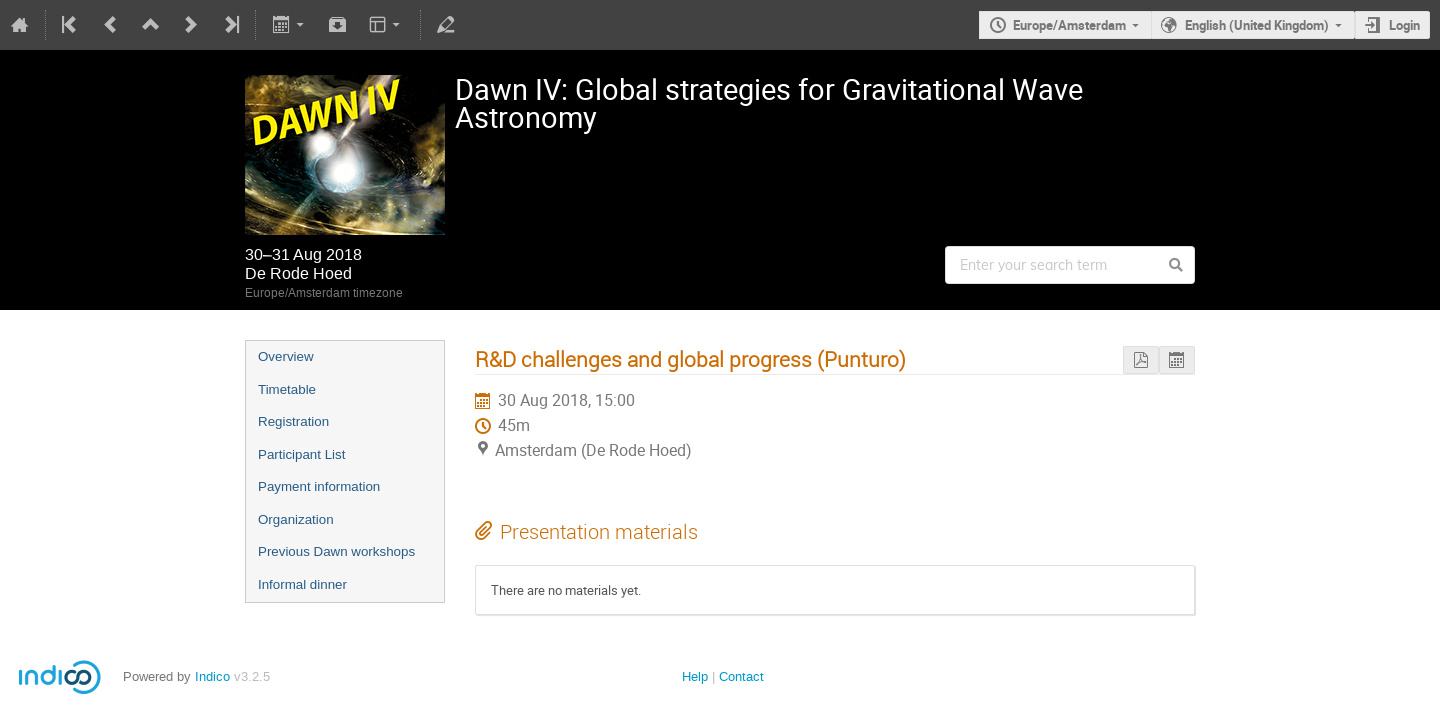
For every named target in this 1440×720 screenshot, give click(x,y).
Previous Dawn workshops (336, 551)
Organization (296, 519)
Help (695, 676)
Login (1404, 25)
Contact (741, 676)
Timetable (287, 389)
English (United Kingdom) (1257, 25)
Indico (212, 676)
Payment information (319, 486)
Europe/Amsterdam (1069, 25)
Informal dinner (302, 584)
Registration (293, 421)
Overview (286, 356)
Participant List (301, 454)
